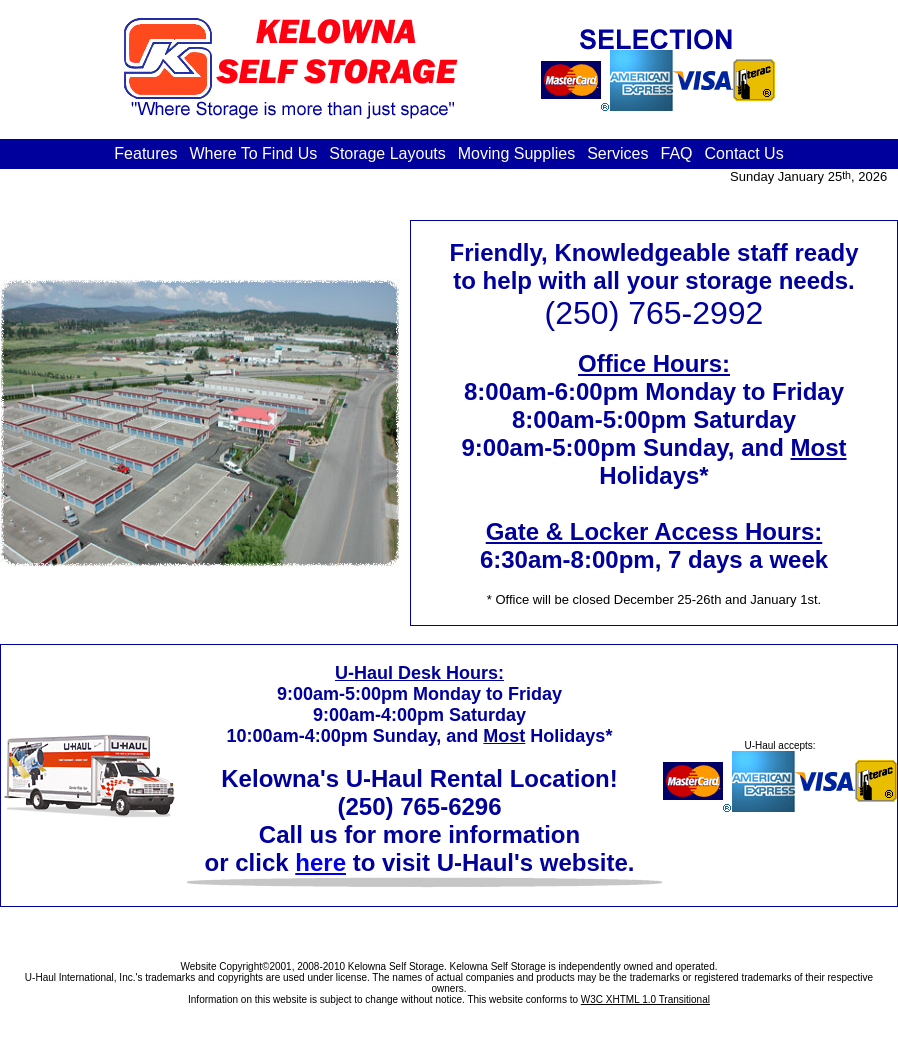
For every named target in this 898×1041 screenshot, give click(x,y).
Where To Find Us (253, 153)
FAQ (677, 153)
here (320, 862)
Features (145, 153)
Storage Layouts (387, 153)
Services (617, 153)
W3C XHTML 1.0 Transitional (645, 999)
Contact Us (744, 153)
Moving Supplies (516, 153)
